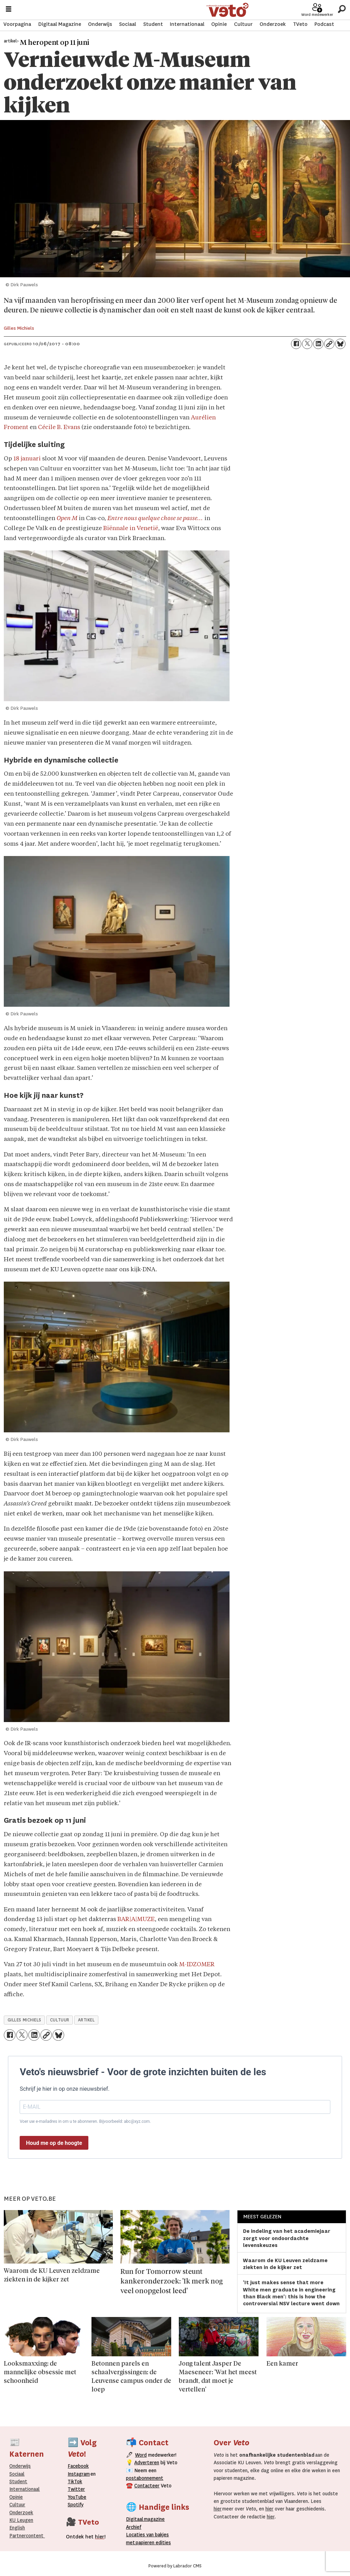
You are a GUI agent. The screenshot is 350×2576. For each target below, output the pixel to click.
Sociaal (127, 24)
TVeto (300, 24)
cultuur (59, 2020)
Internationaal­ (24, 2489)
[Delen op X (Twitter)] (307, 344)
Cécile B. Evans (59, 427)
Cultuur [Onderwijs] (17, 2505)
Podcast (324, 24)
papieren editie (151, 2542)
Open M (67, 518)
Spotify (76, 2505)
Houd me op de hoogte (54, 2143)
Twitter (76, 2489)
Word (141, 2455)
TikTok (75, 2481)
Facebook (78, 2466)
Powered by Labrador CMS (175, 2566)
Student (153, 24)
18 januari (27, 459)
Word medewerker (317, 13)
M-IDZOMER (197, 1965)
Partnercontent (26, 2536)
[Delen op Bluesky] (340, 344)
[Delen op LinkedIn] (318, 344)
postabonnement (144, 2478)
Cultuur (243, 24)
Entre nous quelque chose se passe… (155, 518)
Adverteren (146, 2462)
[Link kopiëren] (329, 344)
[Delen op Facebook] (296, 344)
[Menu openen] (8, 8)
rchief (133, 2527)
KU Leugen (21, 2520)
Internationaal (187, 24)
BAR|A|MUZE (136, 1919)
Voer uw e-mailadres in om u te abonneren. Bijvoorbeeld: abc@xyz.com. (85, 2121)
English (17, 2528)
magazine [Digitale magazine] (147, 2519)
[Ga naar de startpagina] (227, 8)
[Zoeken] (341, 8)
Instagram (79, 2474)
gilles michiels (24, 2020)
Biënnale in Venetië (130, 528)
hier (218, 2509)
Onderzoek (273, 24)
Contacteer (146, 2486)
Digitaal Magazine (59, 24)
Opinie (219, 24)
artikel (86, 2020)
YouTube (77, 2497)
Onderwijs (100, 24)
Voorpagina (17, 24)
